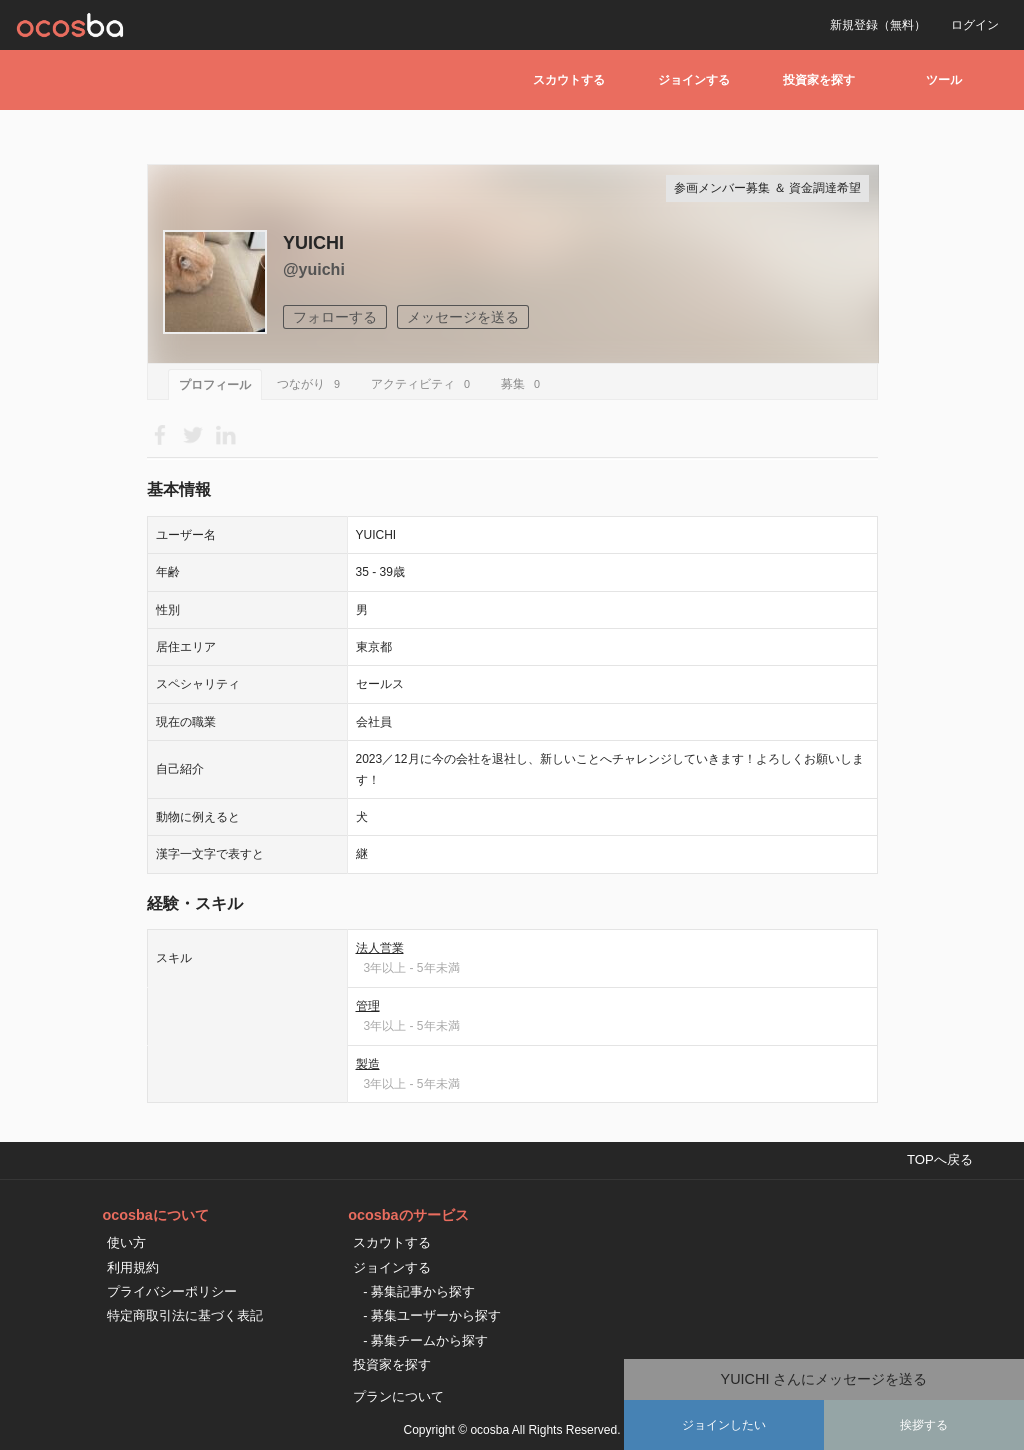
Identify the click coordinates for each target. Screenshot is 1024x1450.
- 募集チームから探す (425, 1340)
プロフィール (215, 385)
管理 (368, 1006)
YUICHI (313, 243)
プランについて (398, 1396)
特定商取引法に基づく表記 (185, 1315)
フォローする (335, 317)
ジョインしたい (724, 1425)
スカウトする (569, 80)
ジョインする (694, 80)
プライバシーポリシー (172, 1291)
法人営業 (380, 948)
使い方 (126, 1242)
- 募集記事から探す (419, 1291)
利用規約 (133, 1267)
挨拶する (924, 1425)
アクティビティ (423, 384)
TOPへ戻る (940, 1159)
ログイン (975, 25)
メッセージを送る (463, 317)
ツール (944, 80)
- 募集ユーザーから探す (432, 1315)
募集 (523, 384)
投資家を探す (819, 80)
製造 (368, 1064)
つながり (311, 384)
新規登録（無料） (878, 25)
